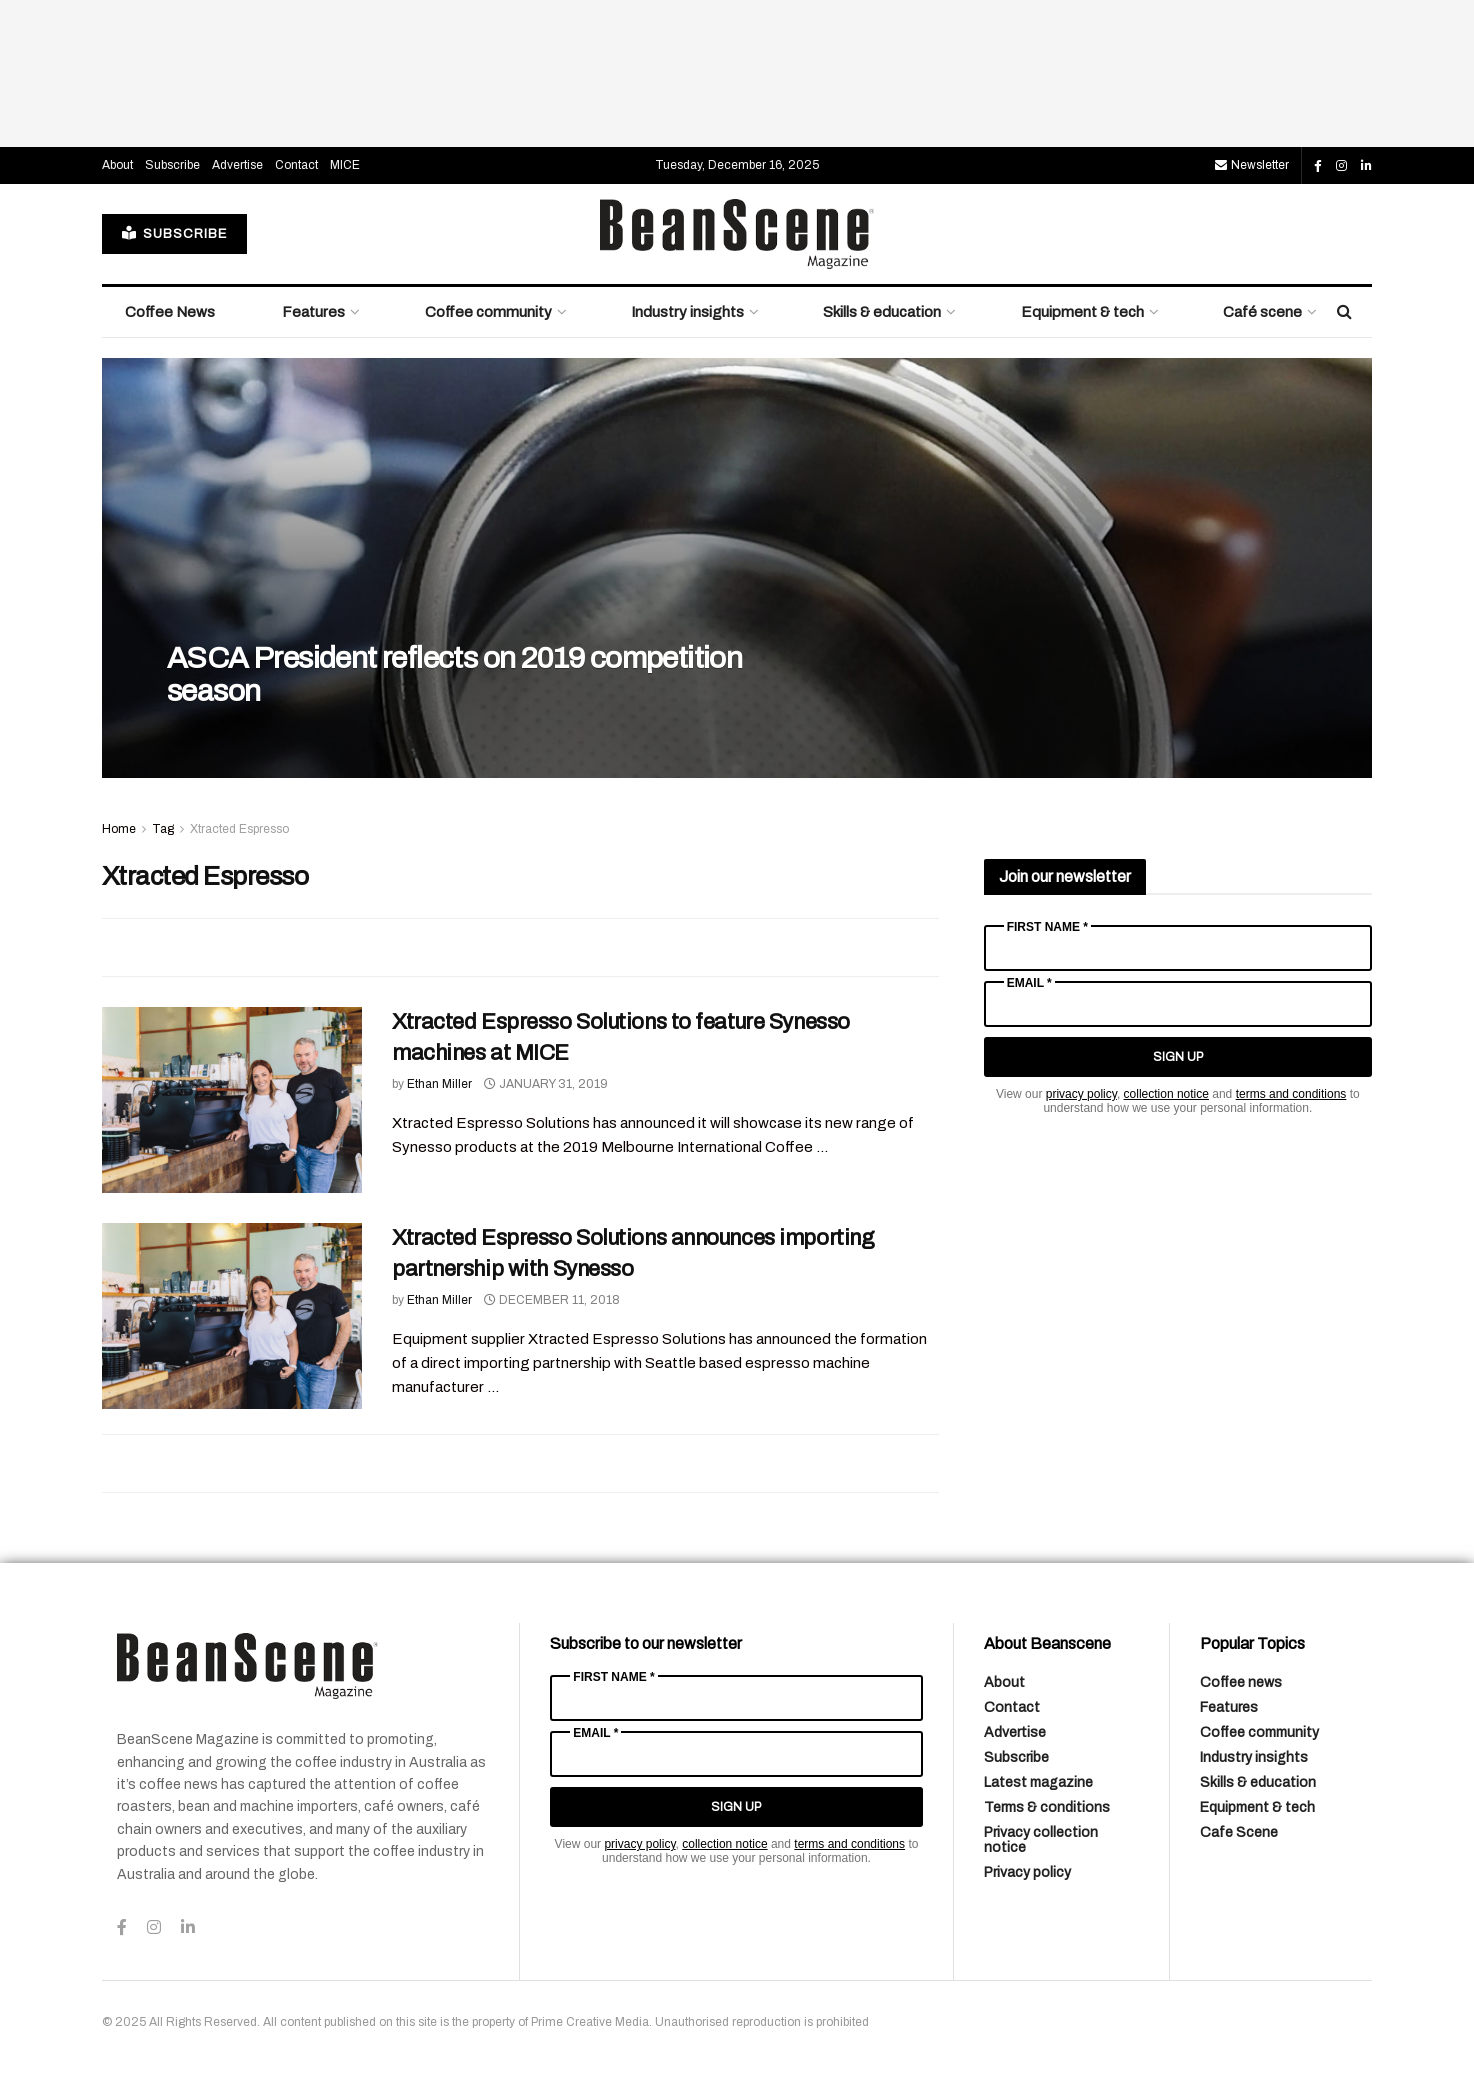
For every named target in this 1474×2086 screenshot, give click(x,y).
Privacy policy (1027, 1872)
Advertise (237, 165)
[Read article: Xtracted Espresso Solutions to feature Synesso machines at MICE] (232, 1100)
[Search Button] (1344, 312)
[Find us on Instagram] (1341, 166)
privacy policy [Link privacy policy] (1081, 1094)
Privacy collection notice (1041, 1840)
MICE (345, 165)
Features (313, 312)
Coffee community (488, 312)
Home (119, 829)
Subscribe (172, 165)
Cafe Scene (1239, 1832)
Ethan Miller (439, 1084)
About (117, 165)
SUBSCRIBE (174, 233)
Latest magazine (1038, 1782)
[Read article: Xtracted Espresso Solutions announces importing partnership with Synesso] (232, 1316)
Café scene (1262, 312)
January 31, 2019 (546, 1084)
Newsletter (1252, 165)
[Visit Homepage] (737, 234)
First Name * (1047, 927)
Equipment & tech (1082, 312)
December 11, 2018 (552, 1300)
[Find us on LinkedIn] (1366, 166)
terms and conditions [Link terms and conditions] (1291, 1094)
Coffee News (170, 312)
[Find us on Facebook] (1318, 166)
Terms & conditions (1047, 1807)
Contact (296, 165)
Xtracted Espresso (239, 829)
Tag (163, 829)
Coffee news (1241, 1682)
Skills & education (882, 312)
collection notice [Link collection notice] (1166, 1094)
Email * (1029, 983)
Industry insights (687, 312)
